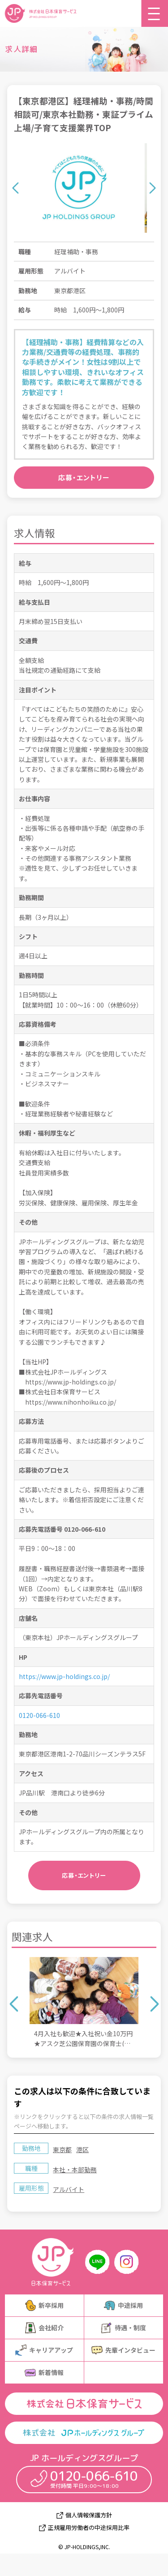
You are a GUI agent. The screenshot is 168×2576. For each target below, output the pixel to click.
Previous (15, 188)
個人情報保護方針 (88, 2515)
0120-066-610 (39, 1715)
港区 (82, 2149)
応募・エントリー (84, 477)
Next (152, 188)
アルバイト (68, 2189)
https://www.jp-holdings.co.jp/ (64, 1676)
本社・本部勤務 (75, 2169)
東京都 (62, 2149)
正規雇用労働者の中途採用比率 (88, 2528)
